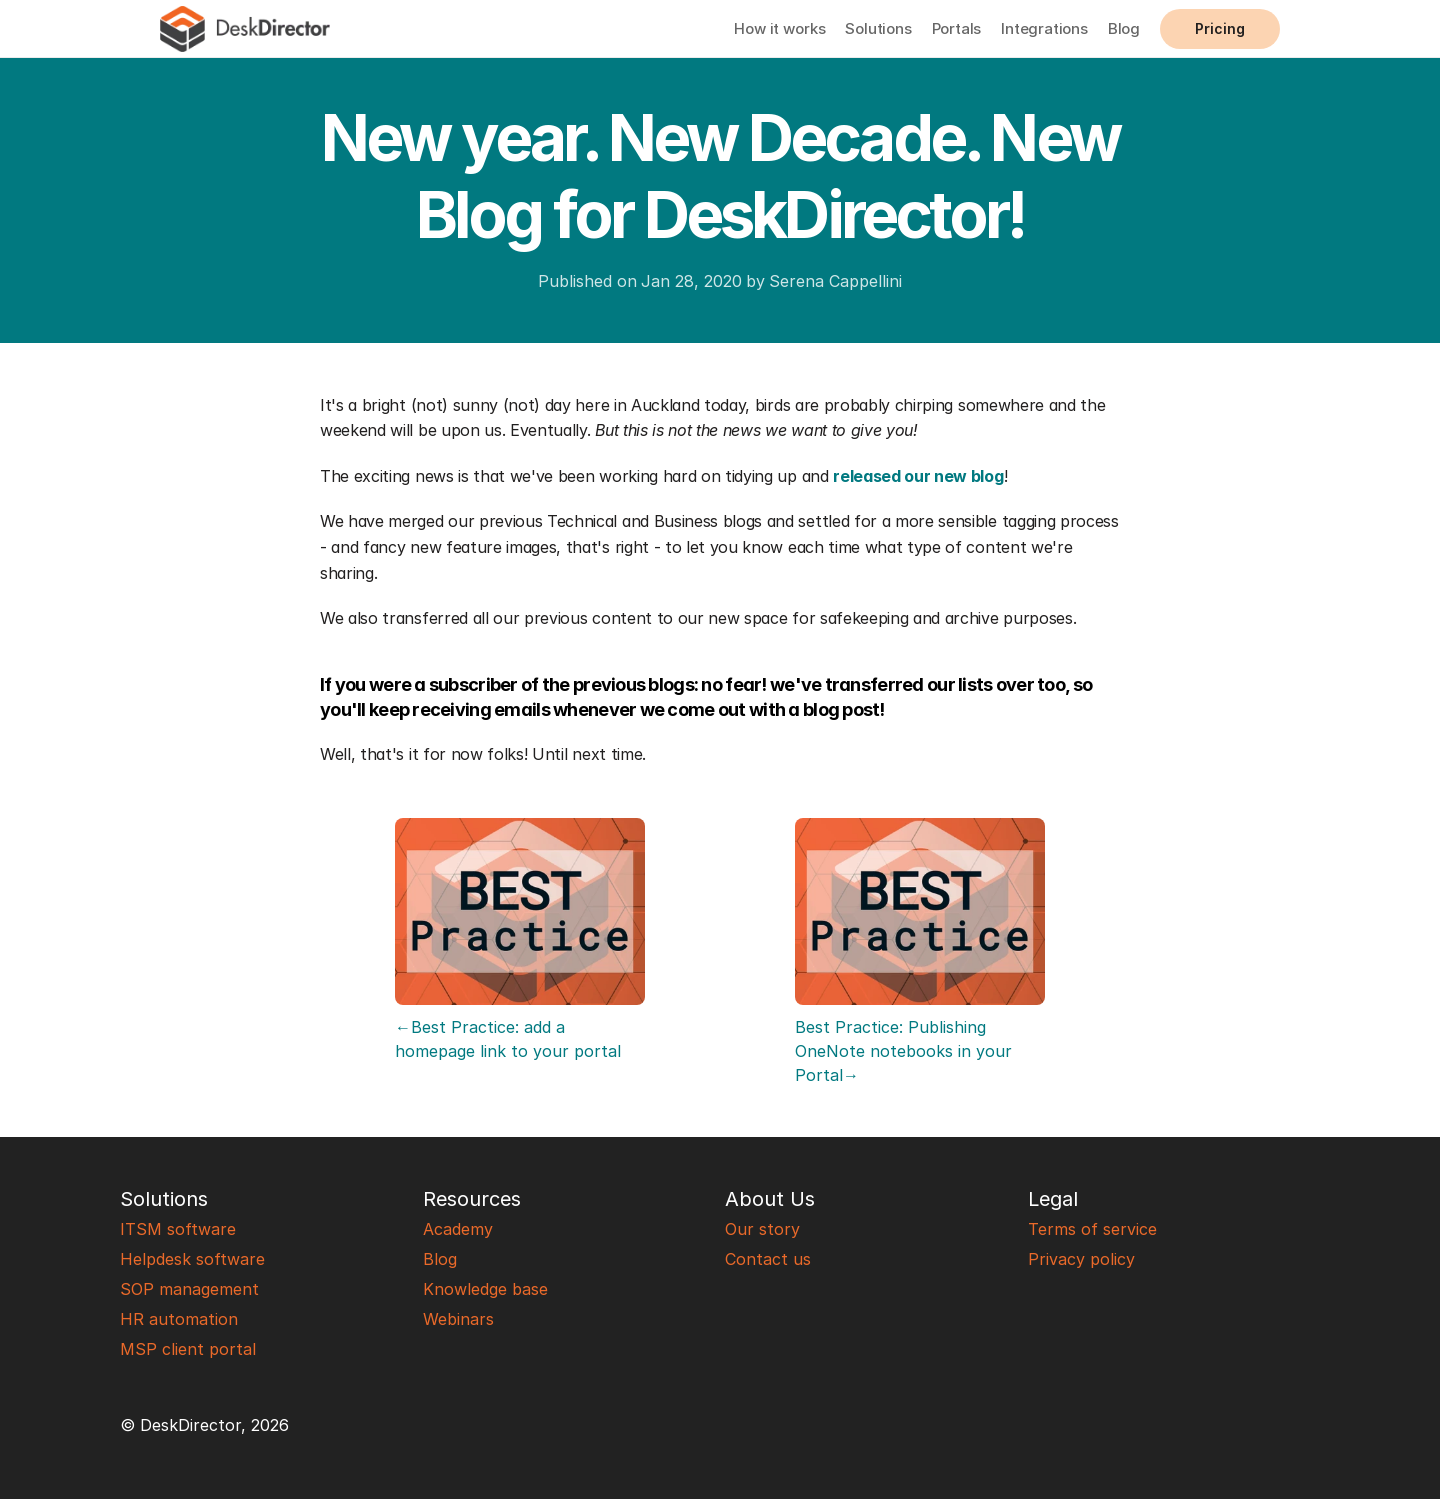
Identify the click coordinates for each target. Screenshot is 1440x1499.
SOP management (189, 1289)
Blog (1124, 28)
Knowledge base (485, 1289)
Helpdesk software (192, 1259)
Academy (458, 1229)
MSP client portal (188, 1349)
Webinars (458, 1319)
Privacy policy (1081, 1259)
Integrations (1044, 28)
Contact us (768, 1259)
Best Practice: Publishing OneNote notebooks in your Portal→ (906, 1051)
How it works (779, 28)
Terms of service (1092, 1229)
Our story (762, 1229)
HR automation (179, 1319)
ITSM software (178, 1229)
